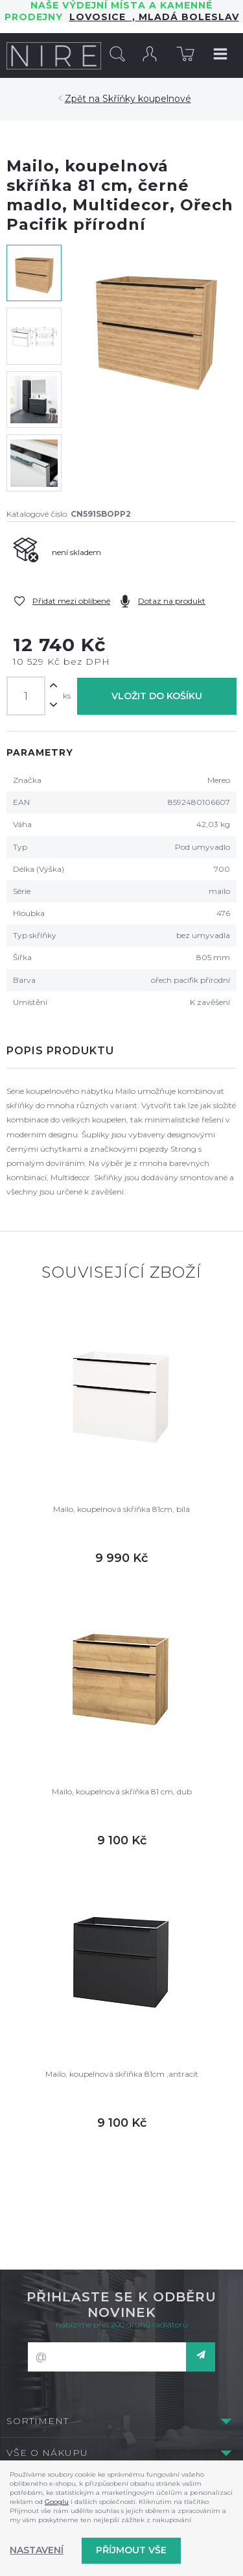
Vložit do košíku (156, 696)
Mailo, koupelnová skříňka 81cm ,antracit (121, 2074)
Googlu (57, 2501)
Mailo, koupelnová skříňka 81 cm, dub (122, 1791)
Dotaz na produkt (171, 601)
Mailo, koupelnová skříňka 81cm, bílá (121, 1509)
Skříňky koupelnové (146, 99)
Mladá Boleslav (187, 17)
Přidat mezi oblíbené (71, 601)
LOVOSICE (100, 17)
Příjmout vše (131, 2550)
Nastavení (37, 2550)
